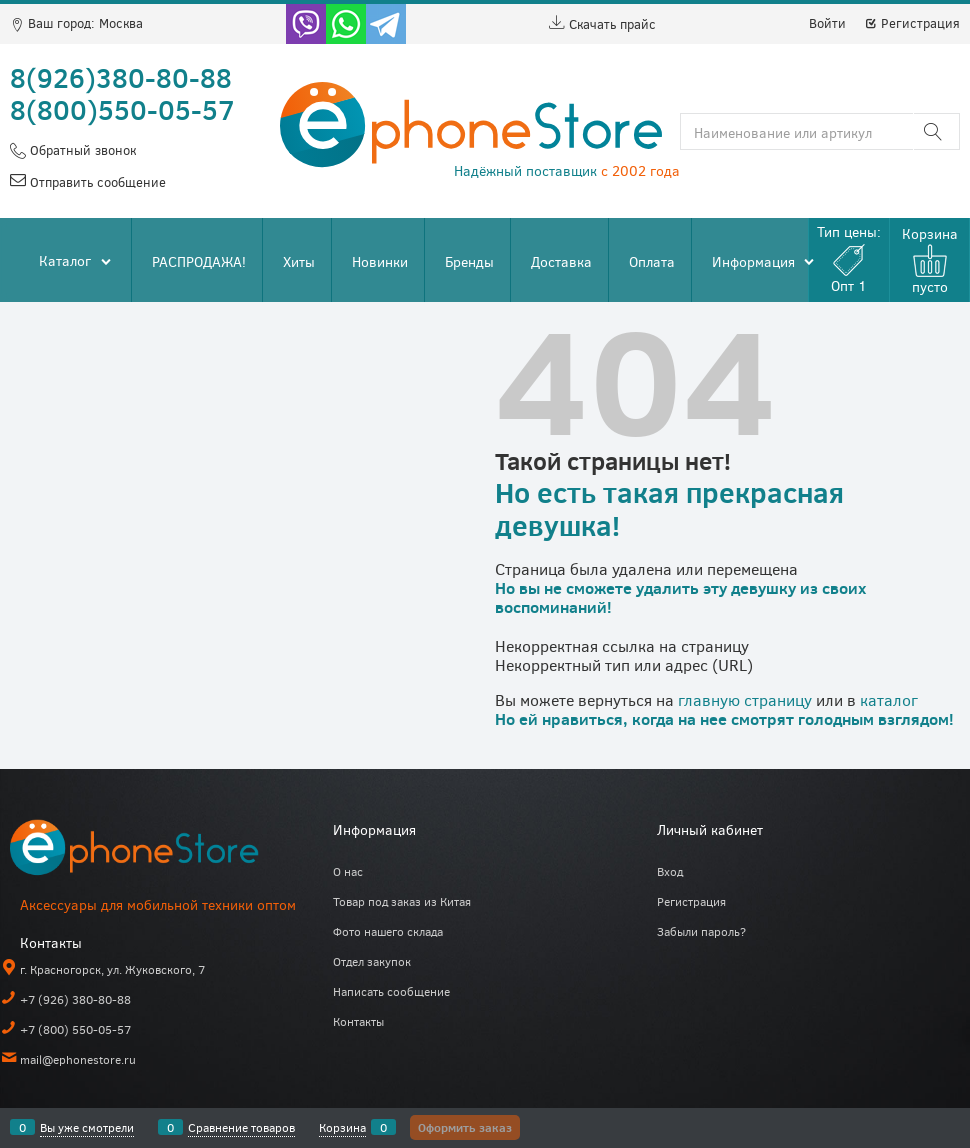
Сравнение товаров (241, 1127)
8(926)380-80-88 (121, 77)
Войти (827, 23)
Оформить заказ (465, 1127)
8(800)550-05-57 (122, 109)
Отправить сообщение (96, 182)
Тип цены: (849, 258)
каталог (889, 699)
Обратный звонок (81, 150)
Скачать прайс (602, 24)
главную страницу (745, 699)
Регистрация (912, 23)
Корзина (342, 1127)
